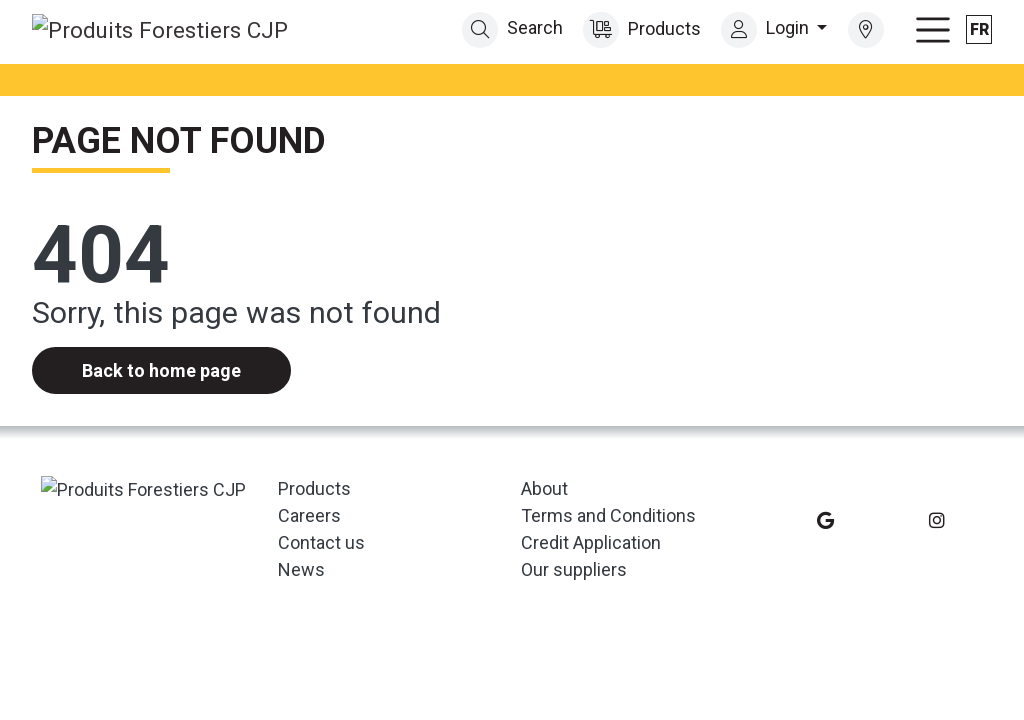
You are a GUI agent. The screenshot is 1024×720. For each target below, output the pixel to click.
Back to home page (161, 369)
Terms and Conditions (608, 513)
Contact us (321, 540)
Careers (309, 513)
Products (640, 28)
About (544, 486)
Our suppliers (574, 567)
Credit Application (591, 540)
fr (979, 28)
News (301, 567)
